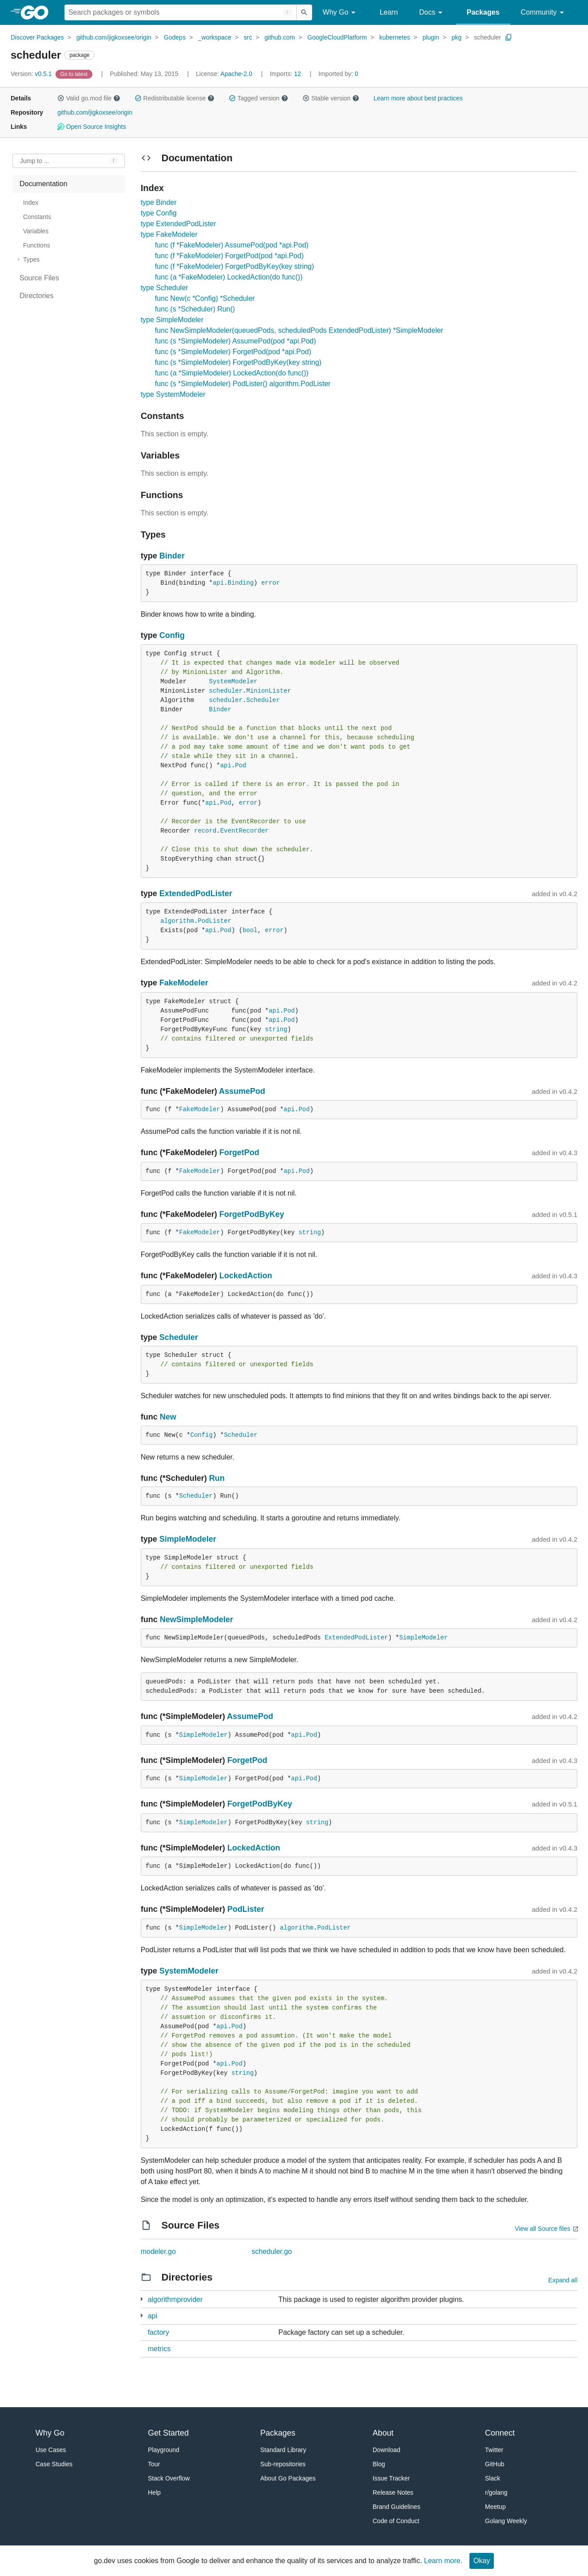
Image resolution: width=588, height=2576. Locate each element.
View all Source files (542, 2228)
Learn (389, 12)
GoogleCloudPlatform (337, 37)
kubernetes (394, 37)
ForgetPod (239, 1152)
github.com (280, 37)
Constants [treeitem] (37, 216)
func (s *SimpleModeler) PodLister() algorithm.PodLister (243, 383)
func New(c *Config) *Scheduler (205, 298)
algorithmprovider (175, 2299)
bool (250, 930)
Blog (379, 2464)
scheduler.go (271, 2251)
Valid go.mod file (88, 98)
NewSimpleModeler (196, 1619)
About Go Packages (288, 2478)
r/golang (496, 2492)
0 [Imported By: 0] (338, 73)
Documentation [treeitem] (44, 183)
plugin (430, 37)
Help (154, 2492)
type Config (159, 213)
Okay (481, 2560)
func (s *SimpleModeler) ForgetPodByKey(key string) (238, 362)
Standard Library (283, 2449)
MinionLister (268, 690)
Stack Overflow (169, 2478)
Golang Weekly (506, 2520)
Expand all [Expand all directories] (562, 2280)
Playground (163, 2449)
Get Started (168, 2432)
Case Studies (54, 2464)
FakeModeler (183, 982)
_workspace (214, 37)
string (276, 1029)
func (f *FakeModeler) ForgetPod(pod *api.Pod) (229, 255)
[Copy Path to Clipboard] (509, 37)
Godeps (175, 37)
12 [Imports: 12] (286, 73)
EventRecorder (244, 830)
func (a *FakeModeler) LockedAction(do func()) (229, 277)
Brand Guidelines (396, 2506)
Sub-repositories (283, 2464)
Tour (154, 2464)
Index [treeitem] (30, 202)
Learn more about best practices (418, 98)
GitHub (495, 2464)
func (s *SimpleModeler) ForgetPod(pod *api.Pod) (233, 351)
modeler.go (158, 2251)
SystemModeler (233, 681)
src (248, 37)
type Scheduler (164, 287)
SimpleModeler (187, 1539)
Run (217, 1478)
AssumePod (242, 1091)
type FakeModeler (169, 234)
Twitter (494, 2449)
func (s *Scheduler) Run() (195, 309)
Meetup (495, 2506)
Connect (500, 2432)
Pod (240, 765)
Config (172, 635)
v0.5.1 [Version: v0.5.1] (32, 73)
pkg (457, 37)
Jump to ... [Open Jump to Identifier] (34, 160)
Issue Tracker (391, 2478)
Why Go (340, 13)
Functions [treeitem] (36, 245)
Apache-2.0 (236, 73)
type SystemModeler (173, 394)
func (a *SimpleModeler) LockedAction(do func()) (232, 373)
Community (544, 13)
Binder (172, 555)
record (205, 830)
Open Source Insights (91, 126)
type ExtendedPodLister (178, 223)
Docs (432, 13)
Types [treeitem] (31, 259)
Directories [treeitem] (36, 295)
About (383, 2432)
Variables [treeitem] (35, 231)
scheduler (487, 37)
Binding (241, 582)
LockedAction (245, 1275)
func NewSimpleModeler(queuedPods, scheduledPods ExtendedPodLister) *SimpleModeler (299, 330)
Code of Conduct (396, 2520)
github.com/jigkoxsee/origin (113, 37)
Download (386, 2449)
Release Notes (393, 2492)
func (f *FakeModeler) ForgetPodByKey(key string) (234, 266)
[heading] (37, 12)
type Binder (159, 202)
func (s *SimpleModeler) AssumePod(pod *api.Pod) (235, 341)
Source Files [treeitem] (39, 278)
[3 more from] (141, 2315)
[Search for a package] (180, 12)
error (270, 582)
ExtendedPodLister (195, 893)
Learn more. (443, 2560)
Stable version (330, 98)
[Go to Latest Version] (75, 73)
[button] (60, 98)
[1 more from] (141, 2299)
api (218, 582)
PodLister (214, 921)
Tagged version (258, 98)
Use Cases (51, 2449)
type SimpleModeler (172, 319)
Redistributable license (175, 98)
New (168, 1416)
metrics (159, 2349)
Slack (492, 2478)
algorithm (177, 921)
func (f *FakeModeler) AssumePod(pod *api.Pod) (232, 245)
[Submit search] (304, 12)
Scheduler (263, 700)
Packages (483, 12)
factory (158, 2332)
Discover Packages (37, 37)
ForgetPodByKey (251, 1214)
